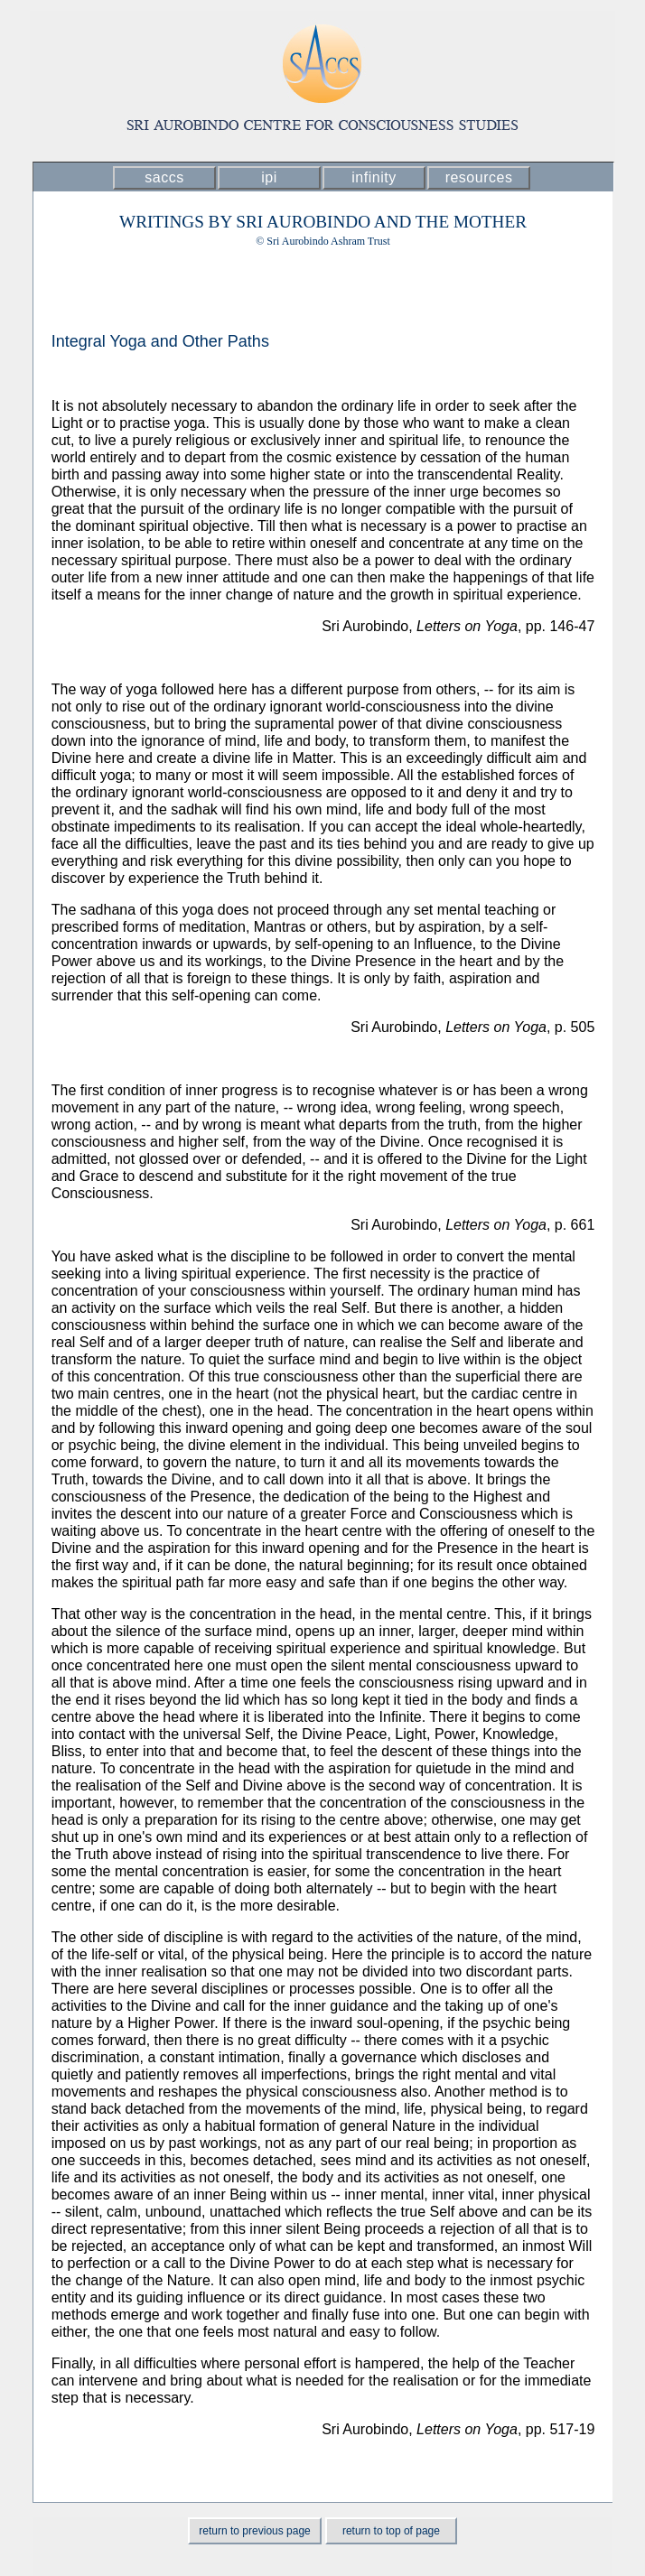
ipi (269, 177)
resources (479, 177)
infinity (373, 177)
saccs (164, 177)
